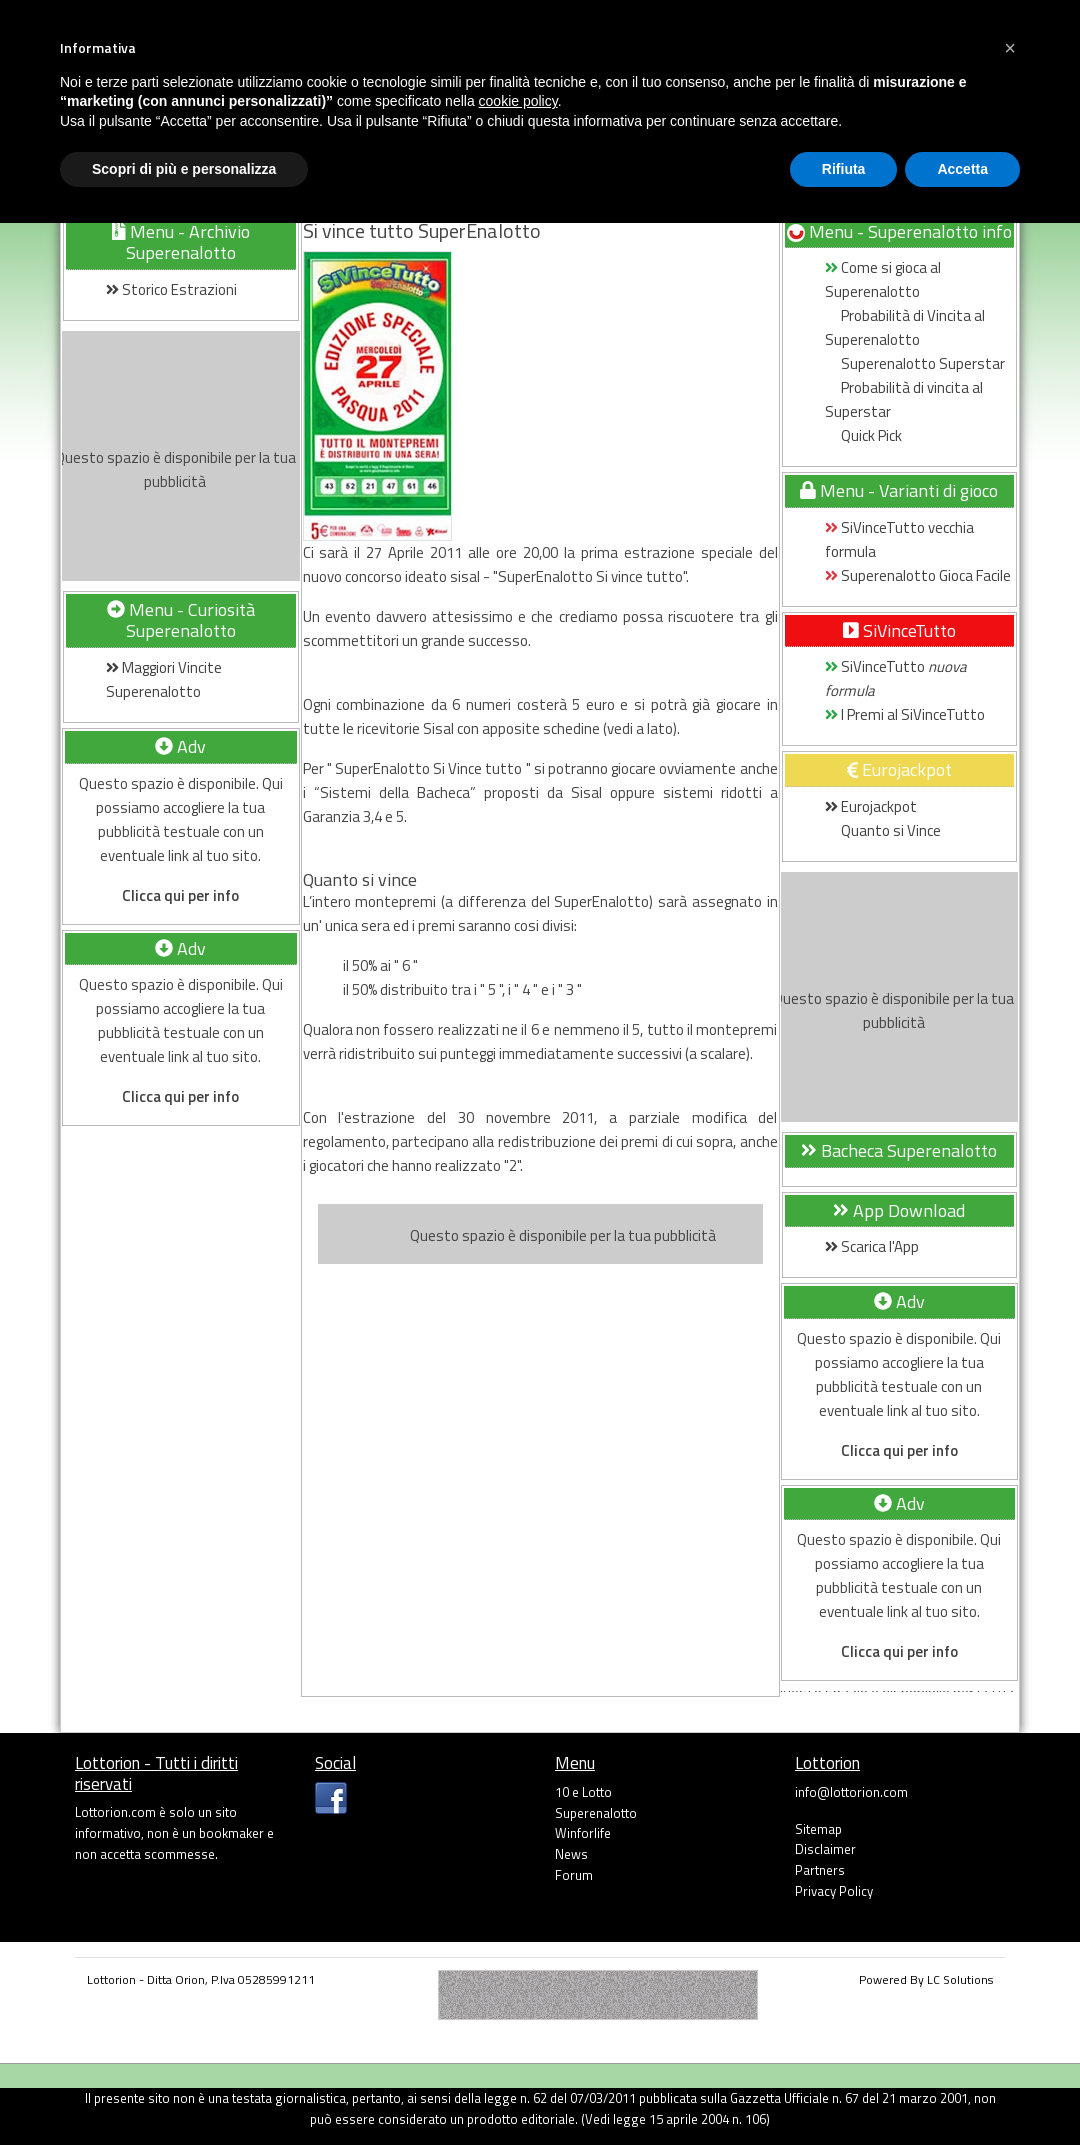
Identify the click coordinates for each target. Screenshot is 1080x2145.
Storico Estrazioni (171, 289)
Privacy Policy (834, 1891)
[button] (1010, 48)
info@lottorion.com (851, 1792)
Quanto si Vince (883, 830)
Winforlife (583, 1833)
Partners (820, 1870)
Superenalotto (596, 1813)
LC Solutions (960, 1979)
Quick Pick (863, 435)
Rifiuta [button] (844, 169)
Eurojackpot (871, 806)
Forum (574, 1875)
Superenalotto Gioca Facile (918, 575)
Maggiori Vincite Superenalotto (164, 679)
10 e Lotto (583, 1792)
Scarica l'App (872, 1246)
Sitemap (818, 1829)
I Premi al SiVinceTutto (906, 714)
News (571, 1854)
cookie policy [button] (518, 101)
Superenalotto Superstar (915, 363)
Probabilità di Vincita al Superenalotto (905, 327)
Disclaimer (825, 1849)
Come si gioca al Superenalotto (883, 279)
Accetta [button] (962, 169)
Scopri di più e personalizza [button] (184, 169)
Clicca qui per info (180, 895)
